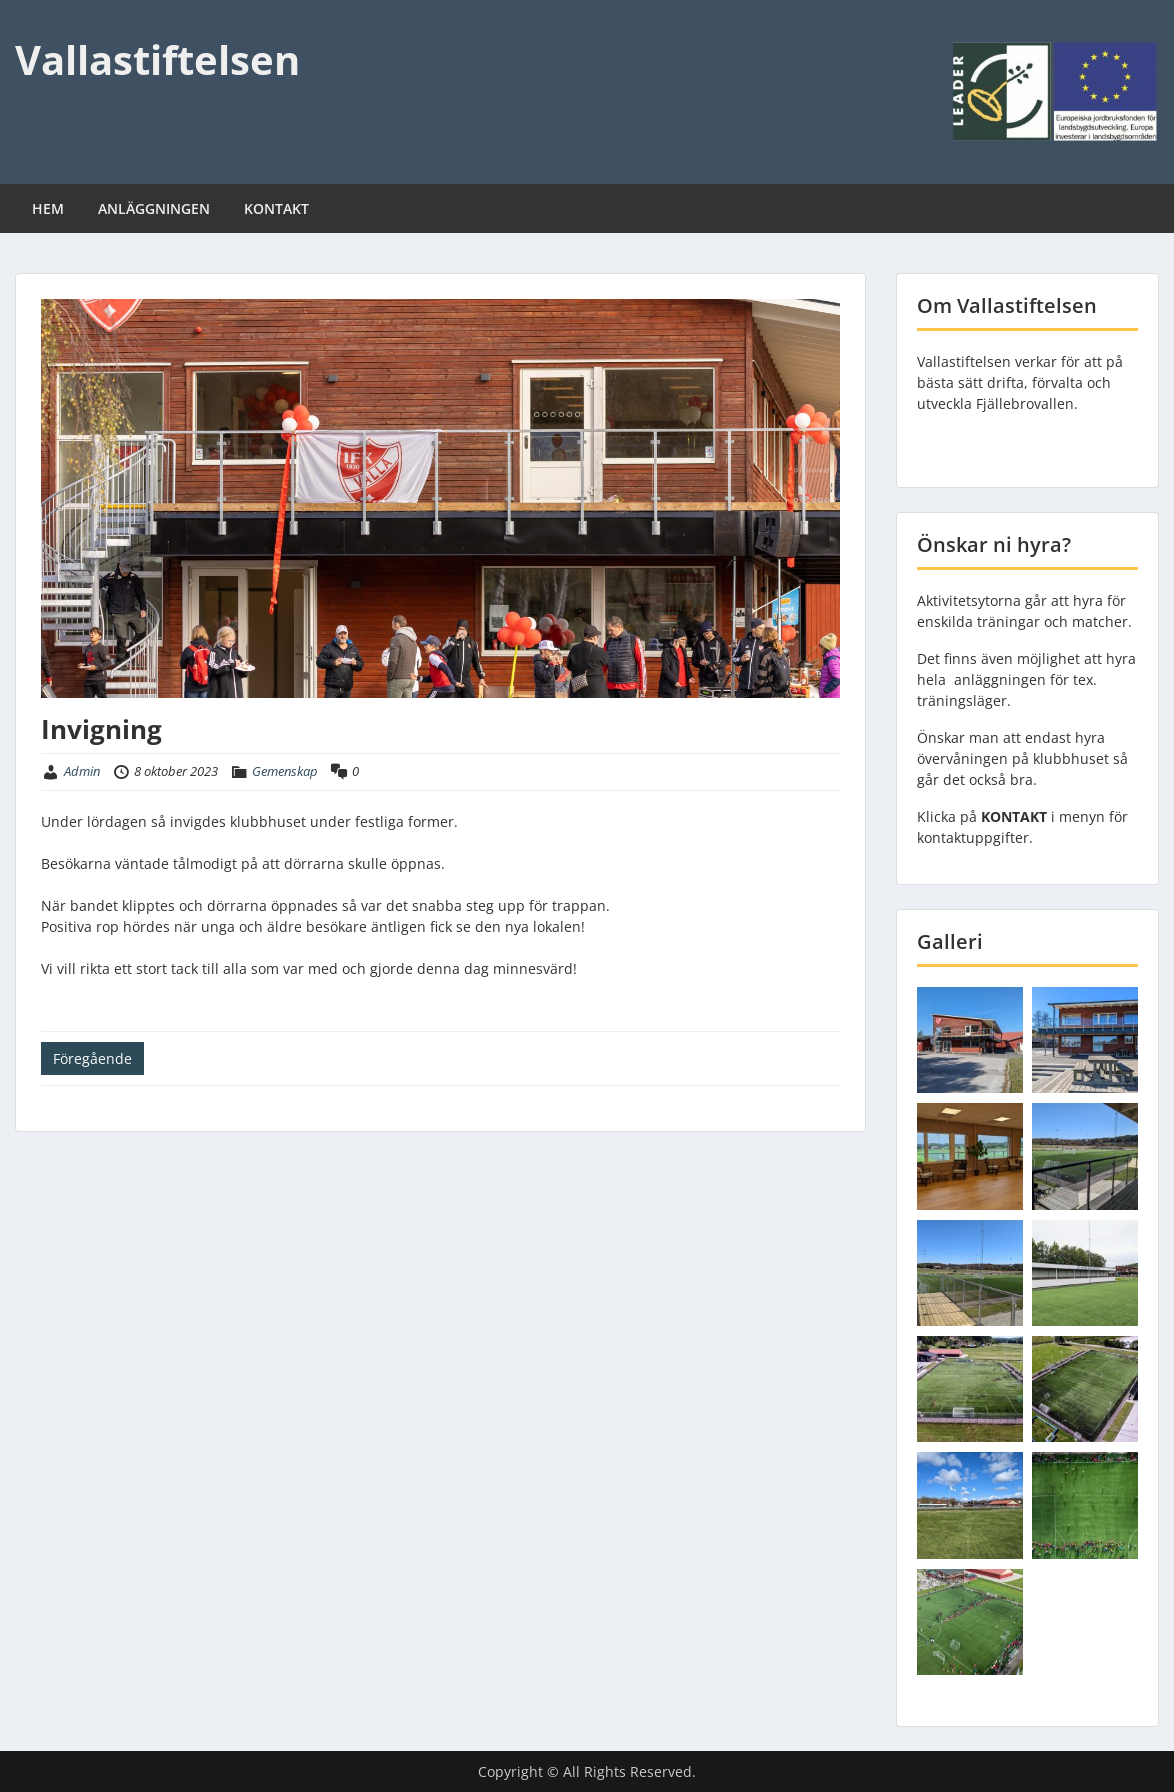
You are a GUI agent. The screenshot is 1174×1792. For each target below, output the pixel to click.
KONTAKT (276, 208)
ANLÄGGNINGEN (154, 208)
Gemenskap (285, 771)
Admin (82, 771)
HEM (48, 208)
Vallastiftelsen (157, 59)
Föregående (92, 1058)
